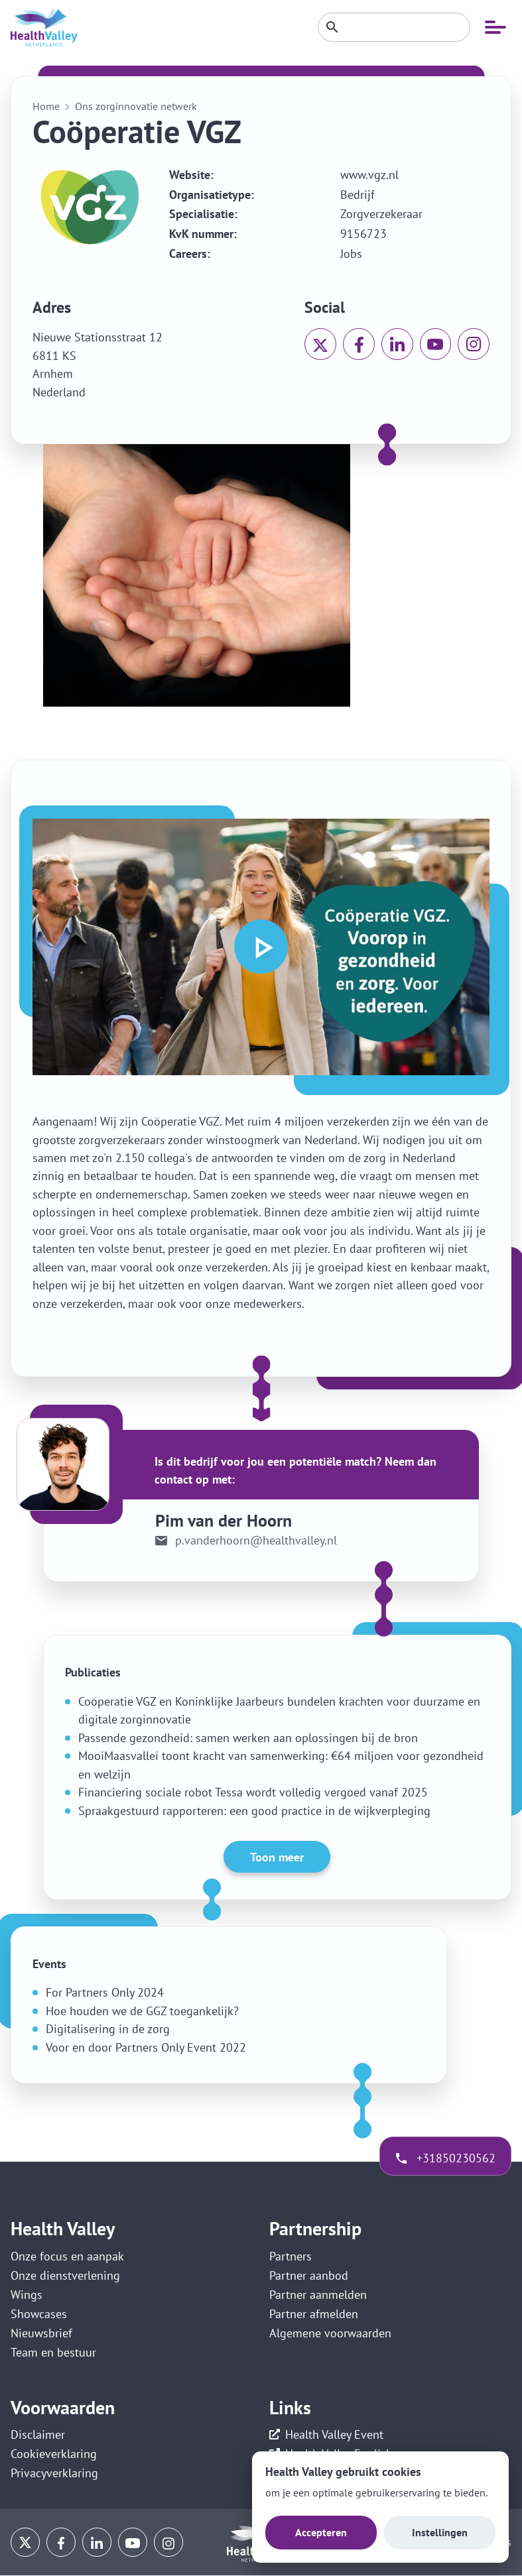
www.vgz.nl (369, 175)
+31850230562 (455, 2158)
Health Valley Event (334, 2435)
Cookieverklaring (54, 2455)
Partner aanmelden (318, 2294)
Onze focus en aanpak (67, 2256)
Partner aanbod (308, 2275)
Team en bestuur (53, 2353)
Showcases (39, 2313)
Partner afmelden (313, 2313)
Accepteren (321, 2532)
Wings (26, 2294)
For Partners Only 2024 (105, 1992)
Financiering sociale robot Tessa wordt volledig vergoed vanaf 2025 (253, 1792)
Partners (290, 2256)
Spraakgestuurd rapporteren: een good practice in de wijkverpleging (254, 1810)
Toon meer (277, 1857)
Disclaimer (38, 2435)
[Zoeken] (394, 27)
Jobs (351, 254)
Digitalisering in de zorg (108, 2028)
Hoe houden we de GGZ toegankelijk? (142, 2011)
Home (46, 106)
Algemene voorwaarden (330, 2333)
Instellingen (440, 2532)
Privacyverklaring (54, 2474)
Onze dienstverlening (65, 2275)
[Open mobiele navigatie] (495, 27)
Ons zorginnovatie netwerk (136, 106)
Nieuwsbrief (41, 2333)
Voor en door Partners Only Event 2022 (146, 2047)
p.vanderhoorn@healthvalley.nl (256, 1540)
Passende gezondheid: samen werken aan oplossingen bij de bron (248, 1737)
